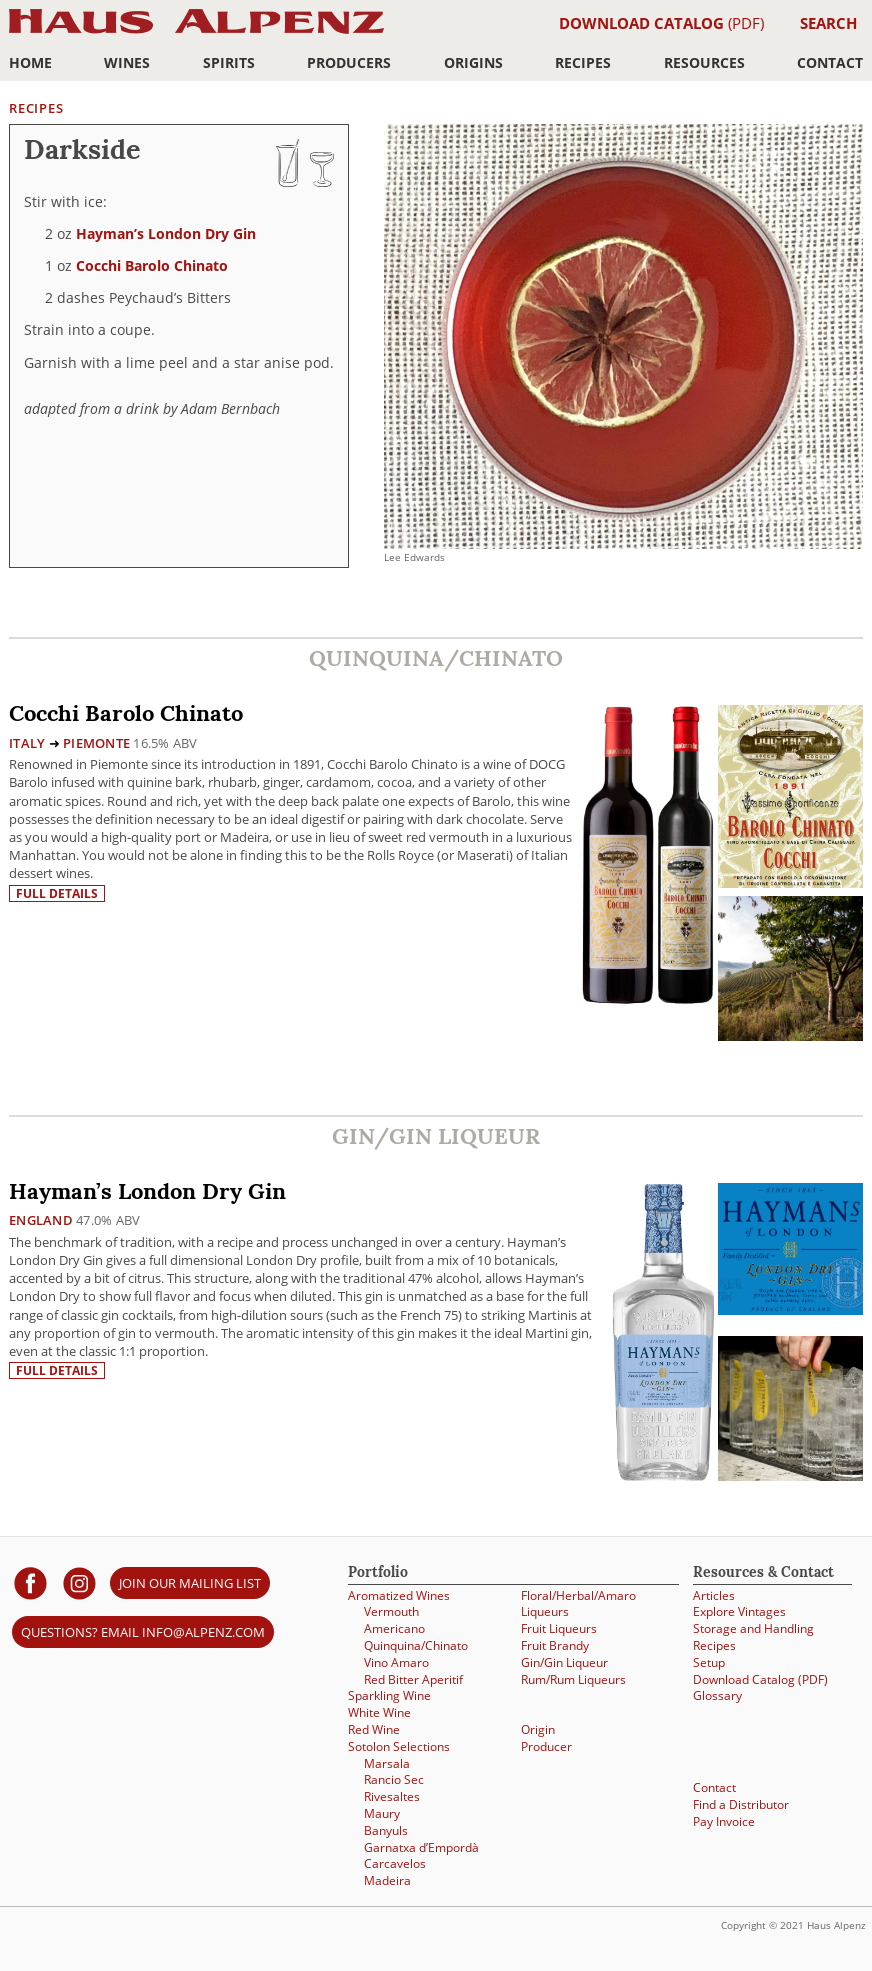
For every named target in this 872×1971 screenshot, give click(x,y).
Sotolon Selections (399, 1746)
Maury (382, 1813)
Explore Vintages (739, 1611)
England (41, 1220)
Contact (830, 62)
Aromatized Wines (399, 1595)
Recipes (583, 62)
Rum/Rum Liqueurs (573, 1679)
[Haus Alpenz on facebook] (30, 1582)
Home (30, 62)
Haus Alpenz (196, 32)
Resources (704, 62)
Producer (546, 1746)
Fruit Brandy (555, 1645)
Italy (27, 743)
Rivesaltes (392, 1796)
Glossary (717, 1695)
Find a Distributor (741, 1804)
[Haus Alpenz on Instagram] (79, 1582)
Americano (394, 1628)
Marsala (387, 1763)
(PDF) (661, 23)
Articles (714, 1595)
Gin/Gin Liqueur (564, 1662)
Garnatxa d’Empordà (421, 1847)
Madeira (387, 1880)
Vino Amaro (396, 1662)
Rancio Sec (394, 1779)
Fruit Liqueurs (559, 1628)
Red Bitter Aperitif (413, 1679)
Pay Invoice (724, 1821)
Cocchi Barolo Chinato (152, 265)
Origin (538, 1729)
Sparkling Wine (389, 1695)
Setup (709, 1662)
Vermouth (391, 1611)
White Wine (379, 1712)
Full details (57, 893)
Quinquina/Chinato (416, 1645)
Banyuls (386, 1830)
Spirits (229, 62)
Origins (473, 62)
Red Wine (374, 1729)
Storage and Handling (753, 1628)
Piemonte (96, 743)
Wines (127, 62)
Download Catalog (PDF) (760, 1679)
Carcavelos (395, 1863)
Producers (349, 62)
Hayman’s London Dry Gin (166, 233)
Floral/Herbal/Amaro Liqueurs (578, 1604)
